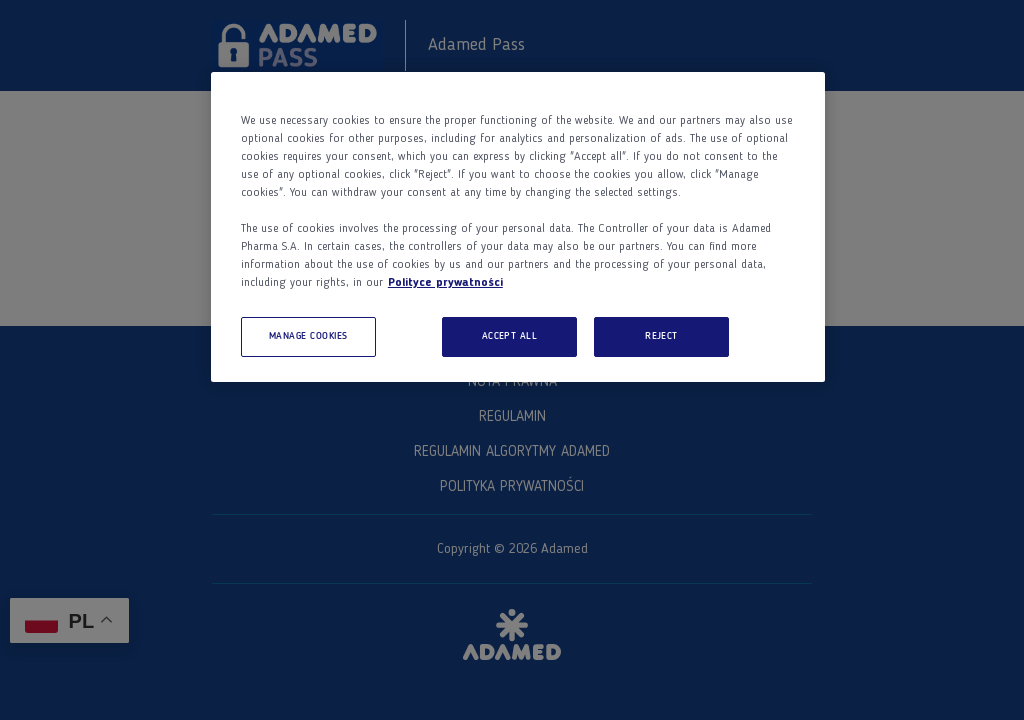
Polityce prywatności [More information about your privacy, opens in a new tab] (445, 283)
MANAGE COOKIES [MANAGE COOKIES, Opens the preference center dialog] (308, 336)
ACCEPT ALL (510, 336)
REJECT (661, 336)
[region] (518, 227)
